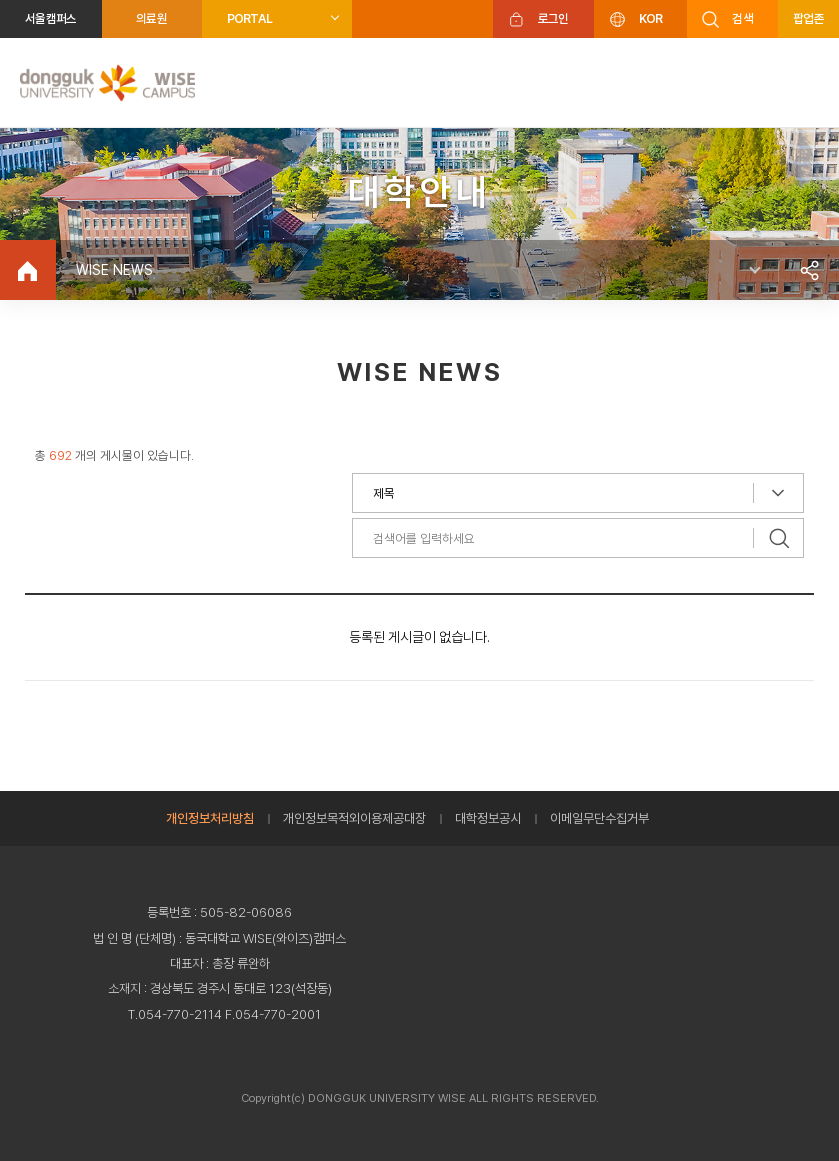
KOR (651, 18)
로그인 (553, 18)
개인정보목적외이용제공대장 (354, 818)
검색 (742, 18)
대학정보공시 (488, 818)
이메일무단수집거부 (599, 818)
